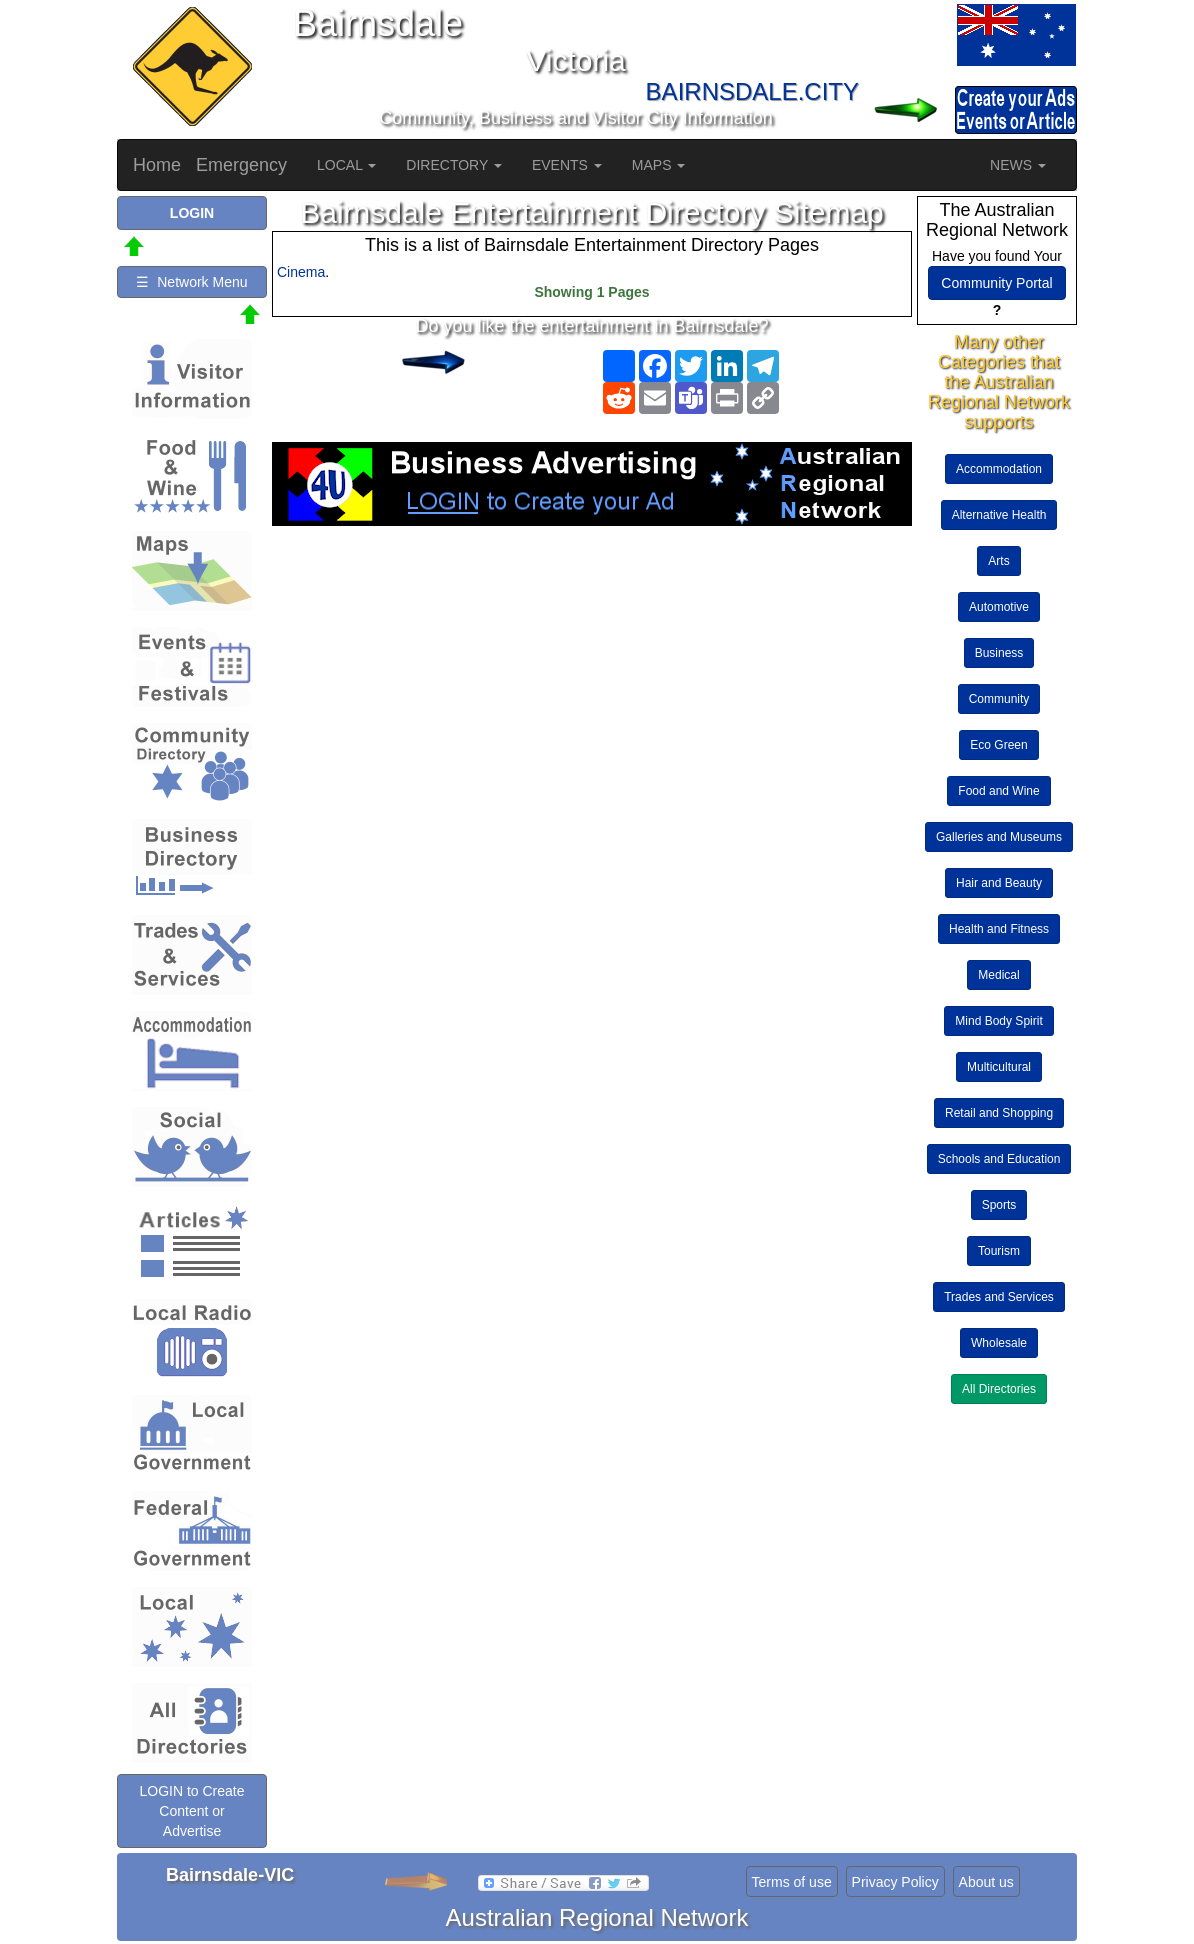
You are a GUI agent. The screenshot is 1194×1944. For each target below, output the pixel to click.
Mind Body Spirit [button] (998, 1021)
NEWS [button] (1018, 165)
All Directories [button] (999, 1389)
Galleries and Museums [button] (999, 837)
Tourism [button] (999, 1251)
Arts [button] (998, 561)
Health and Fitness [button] (999, 929)
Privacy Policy (895, 1882)
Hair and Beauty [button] (999, 883)
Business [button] (999, 653)
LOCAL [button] (346, 165)
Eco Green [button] (998, 745)
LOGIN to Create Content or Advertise (191, 1811)
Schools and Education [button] (999, 1159)
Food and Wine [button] (998, 791)
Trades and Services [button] (999, 1297)
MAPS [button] (659, 165)
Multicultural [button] (999, 1067)
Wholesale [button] (999, 1343)
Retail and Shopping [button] (999, 1113)
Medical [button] (998, 975)
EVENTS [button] (567, 165)
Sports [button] (999, 1205)
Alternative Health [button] (999, 515)
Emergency (241, 165)
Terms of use (792, 1882)
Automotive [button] (999, 607)
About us (986, 1882)
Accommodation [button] (999, 469)
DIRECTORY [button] (454, 165)
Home (157, 165)
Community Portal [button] (996, 283)
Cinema (301, 272)
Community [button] (999, 699)
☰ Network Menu (191, 282)
